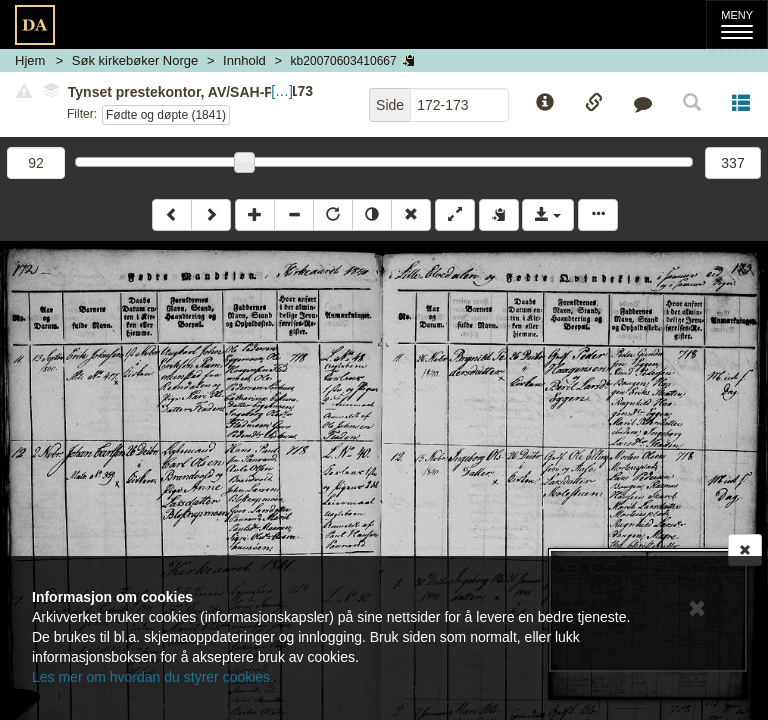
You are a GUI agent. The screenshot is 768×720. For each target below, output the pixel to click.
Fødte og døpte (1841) (166, 115)
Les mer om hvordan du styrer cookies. (153, 677)
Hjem (30, 60)
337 (732, 163)
